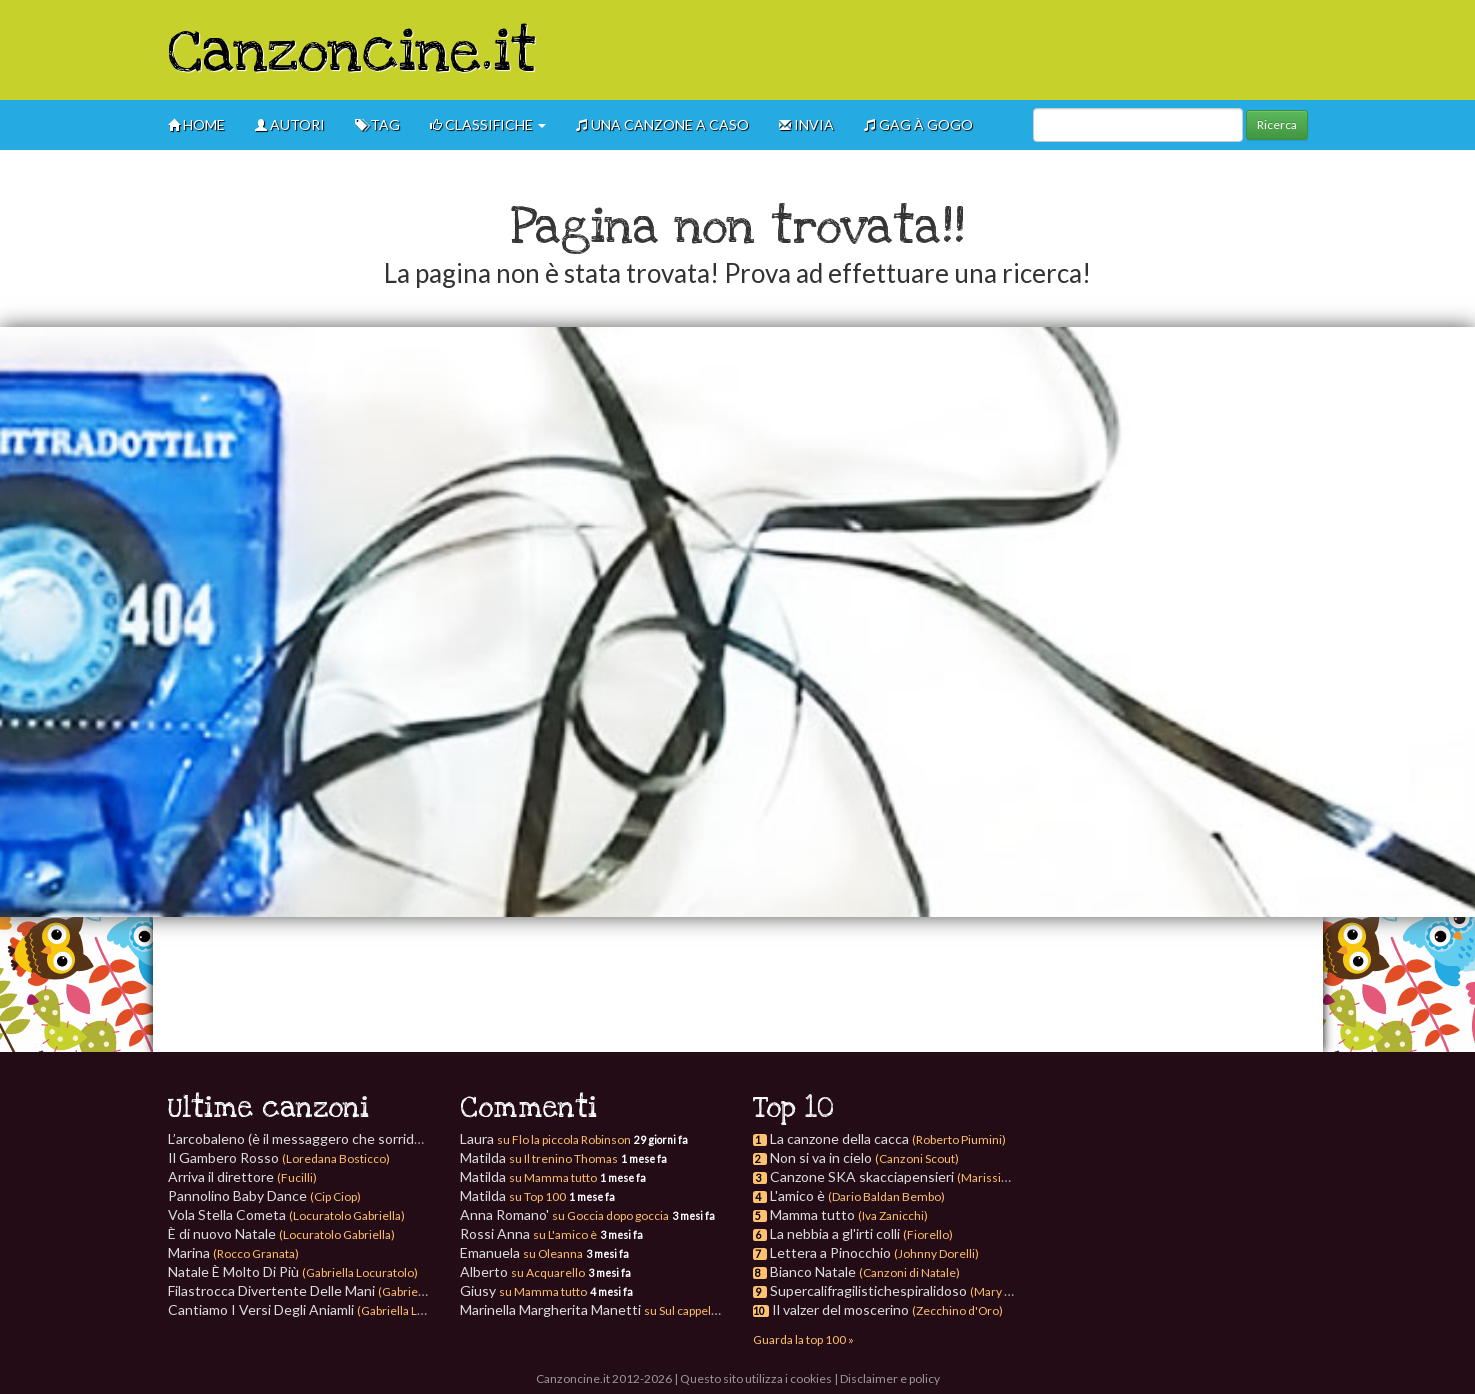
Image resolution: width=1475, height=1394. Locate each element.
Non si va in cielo (821, 1157)
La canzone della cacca (839, 1138)
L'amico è (797, 1195)
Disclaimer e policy (890, 1378)
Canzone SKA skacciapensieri (862, 1176)
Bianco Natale (813, 1271)
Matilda (539, 1157)
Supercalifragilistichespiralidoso (868, 1290)
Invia (806, 124)
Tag (377, 124)
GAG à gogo (918, 124)
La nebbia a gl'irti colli (835, 1233)
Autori (290, 124)
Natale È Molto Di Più (293, 1271)
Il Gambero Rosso (279, 1157)
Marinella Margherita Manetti (590, 1309)
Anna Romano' (564, 1214)
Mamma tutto (812, 1214)
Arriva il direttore (242, 1176)
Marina (233, 1252)
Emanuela (521, 1252)
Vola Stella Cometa (286, 1214)
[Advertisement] (944, 50)
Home (196, 124)
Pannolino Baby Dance (264, 1195)
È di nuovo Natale (281, 1233)
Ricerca (1277, 124)
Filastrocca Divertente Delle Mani (331, 1290)
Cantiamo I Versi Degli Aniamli (320, 1309)
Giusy (523, 1290)
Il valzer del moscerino (840, 1309)
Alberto (522, 1271)
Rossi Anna (528, 1233)
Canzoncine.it (352, 53)
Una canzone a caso (662, 124)
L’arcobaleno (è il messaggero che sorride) (340, 1138)
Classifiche (488, 124)
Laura (545, 1138)
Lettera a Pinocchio (830, 1252)
